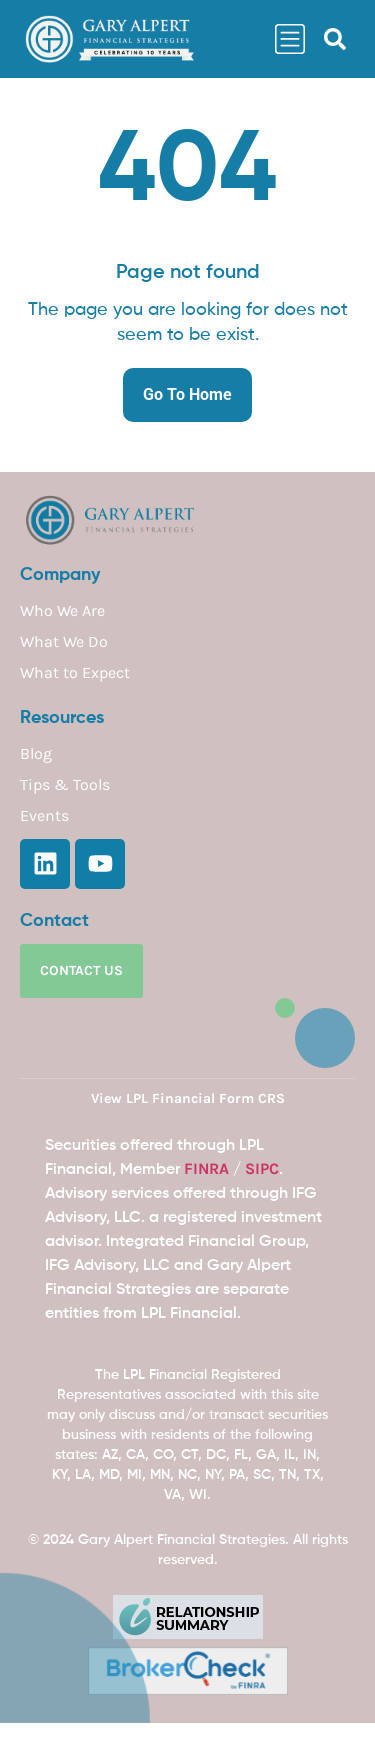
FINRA (206, 1168)
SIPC (262, 1168)
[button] (335, 39)
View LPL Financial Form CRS (188, 1098)
